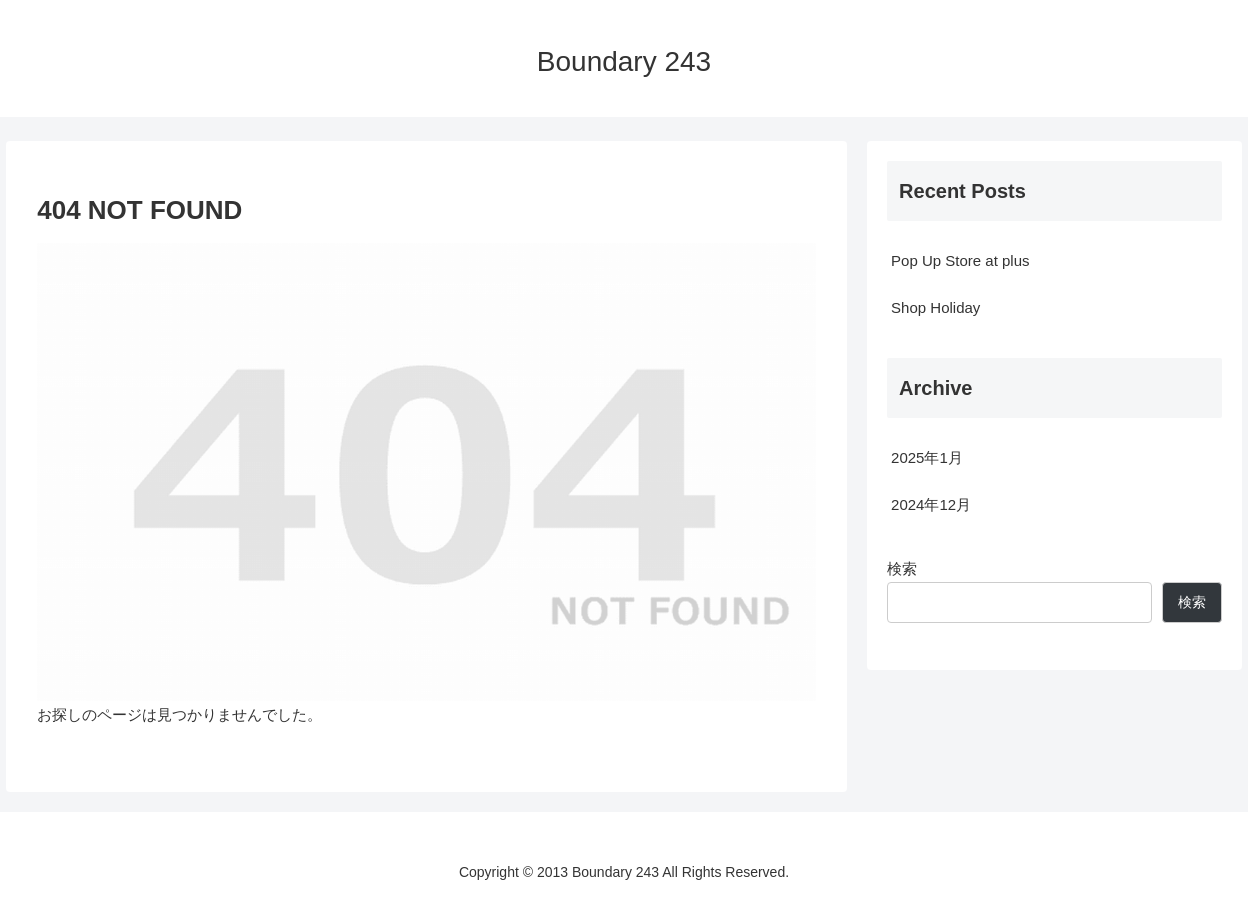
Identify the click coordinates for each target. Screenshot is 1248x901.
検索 (902, 568)
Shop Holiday (935, 307)
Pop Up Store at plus (960, 260)
